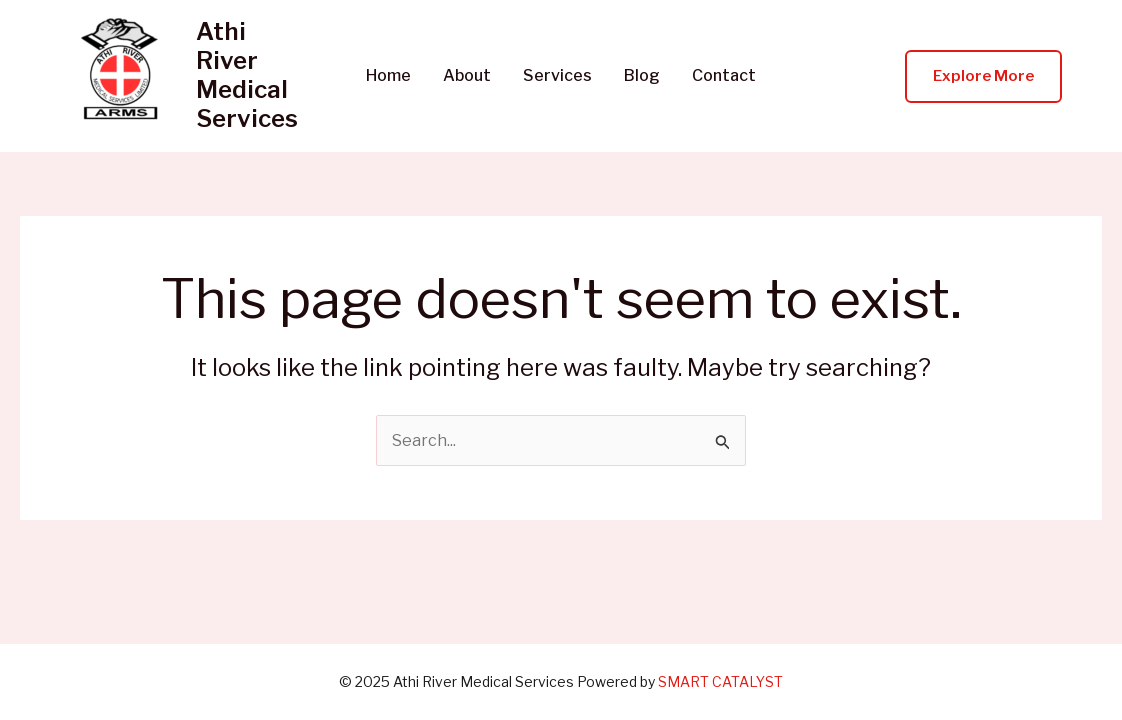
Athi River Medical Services (247, 74)
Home (388, 76)
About (467, 76)
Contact (724, 76)
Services (557, 76)
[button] (983, 76)
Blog (642, 76)
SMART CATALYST (720, 681)
